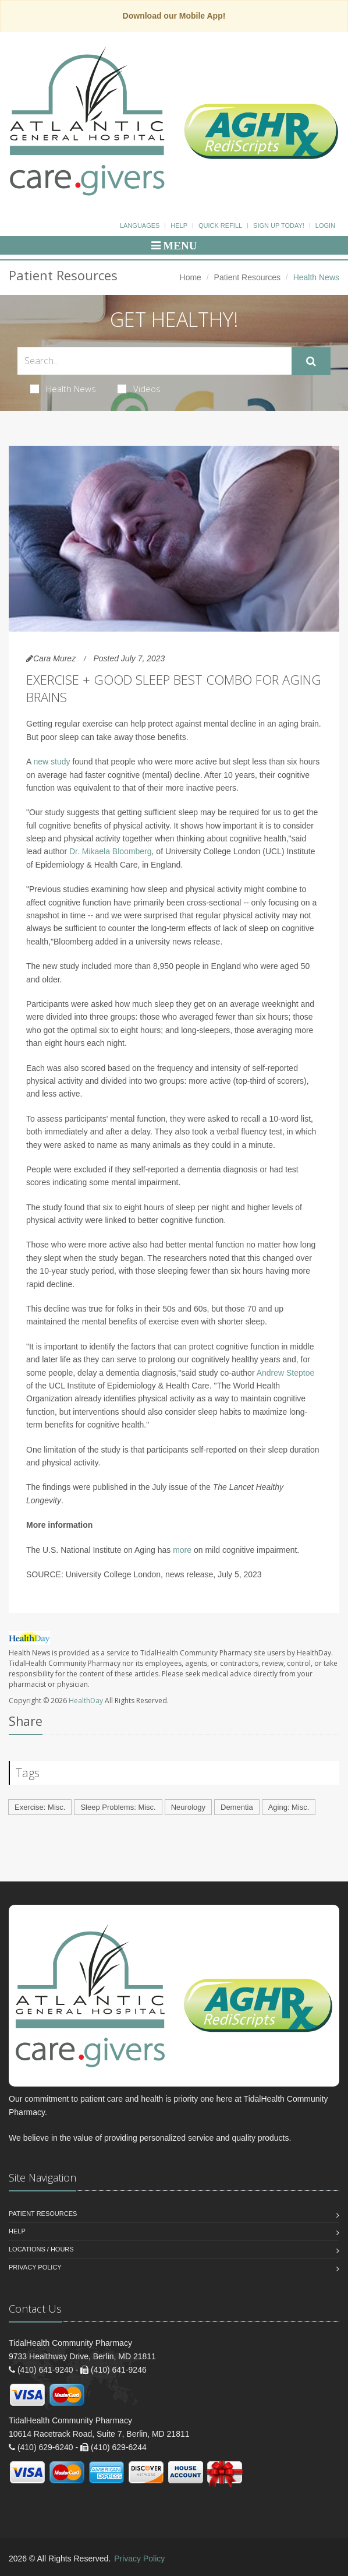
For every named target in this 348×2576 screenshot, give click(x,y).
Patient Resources (247, 277)
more (182, 1550)
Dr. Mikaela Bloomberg (110, 851)
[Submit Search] (311, 361)
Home (190, 277)
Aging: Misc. (289, 1807)
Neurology (188, 1807)
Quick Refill (220, 225)
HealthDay (86, 1700)
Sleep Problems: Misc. (117, 1807)
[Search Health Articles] (154, 361)
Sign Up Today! (278, 225)
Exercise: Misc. (40, 1807)
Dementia (237, 1807)
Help (179, 225)
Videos (139, 388)
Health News (63, 388)
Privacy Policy (35, 2267)
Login (325, 225)
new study (51, 761)
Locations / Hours (41, 2249)
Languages (139, 225)
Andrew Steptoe (286, 1372)
